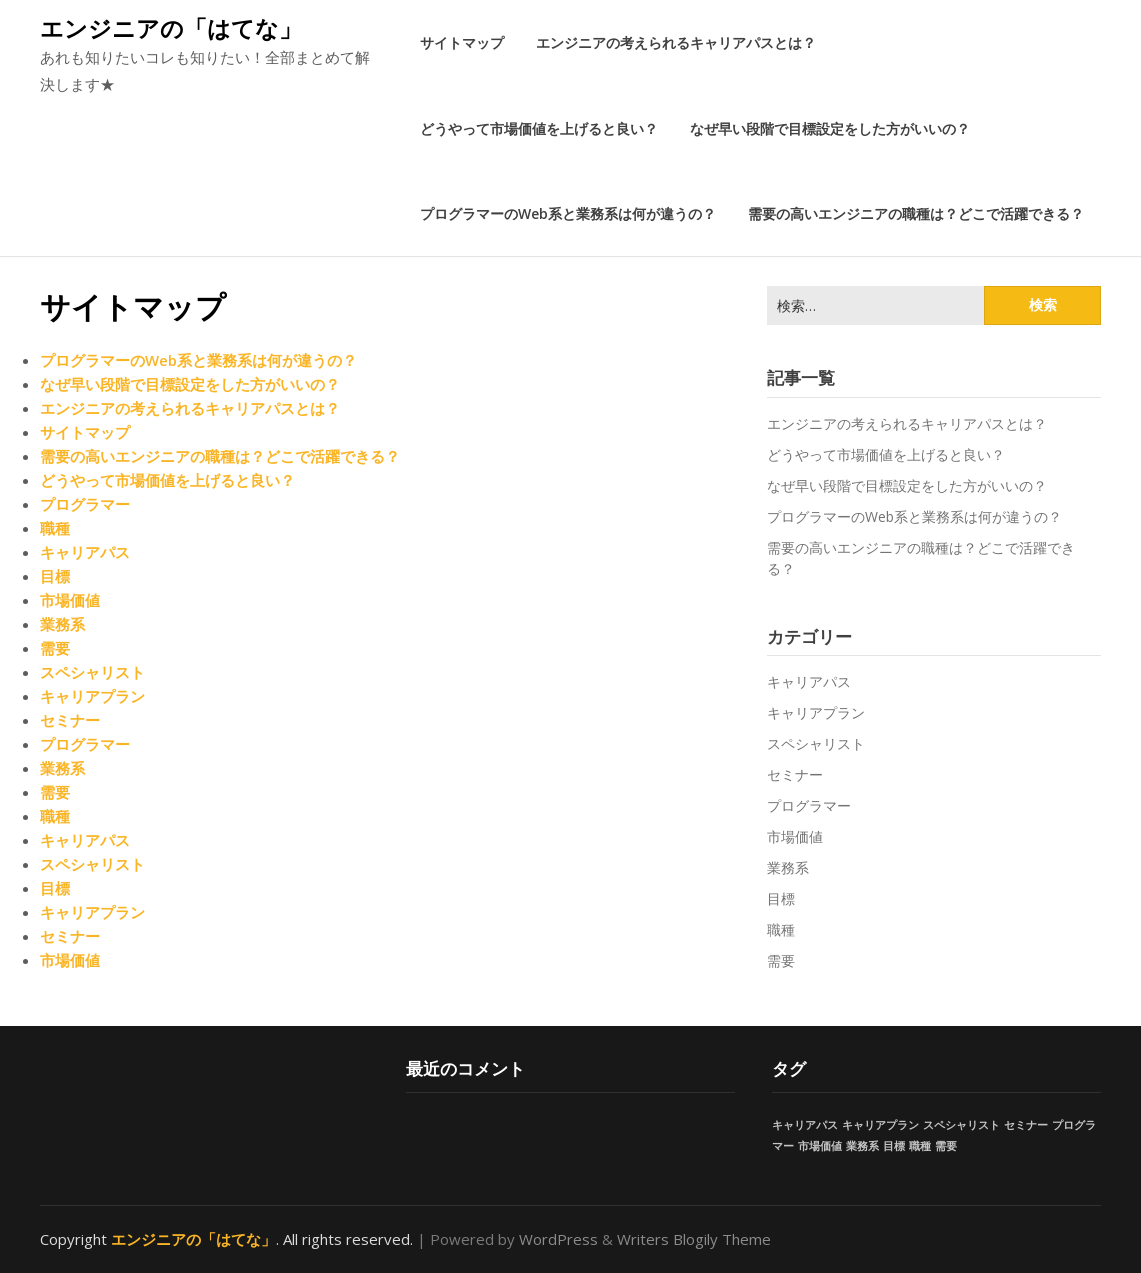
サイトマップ (462, 42)
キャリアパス (85, 552)
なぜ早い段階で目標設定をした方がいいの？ (830, 128)
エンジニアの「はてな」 (171, 28)
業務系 (62, 624)
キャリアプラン (92, 696)
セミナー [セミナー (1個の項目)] (1026, 1125)
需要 (55, 648)
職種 (55, 528)
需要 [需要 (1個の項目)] (946, 1146)
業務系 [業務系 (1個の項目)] (862, 1146)
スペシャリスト (92, 672)
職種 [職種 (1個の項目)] (920, 1146)
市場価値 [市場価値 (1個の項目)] (820, 1146)
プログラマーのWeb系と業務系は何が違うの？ (568, 213)
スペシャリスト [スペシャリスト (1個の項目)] (961, 1125)
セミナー (70, 720)
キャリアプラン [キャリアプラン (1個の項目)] (880, 1125)
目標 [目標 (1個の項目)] (894, 1146)
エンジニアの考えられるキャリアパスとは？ (676, 42)
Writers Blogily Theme (694, 1239)
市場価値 (70, 600)
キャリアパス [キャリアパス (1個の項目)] (805, 1125)
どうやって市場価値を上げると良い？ (539, 128)
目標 (55, 576)
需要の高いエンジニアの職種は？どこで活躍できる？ (916, 213)
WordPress (558, 1239)
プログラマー (85, 504)
